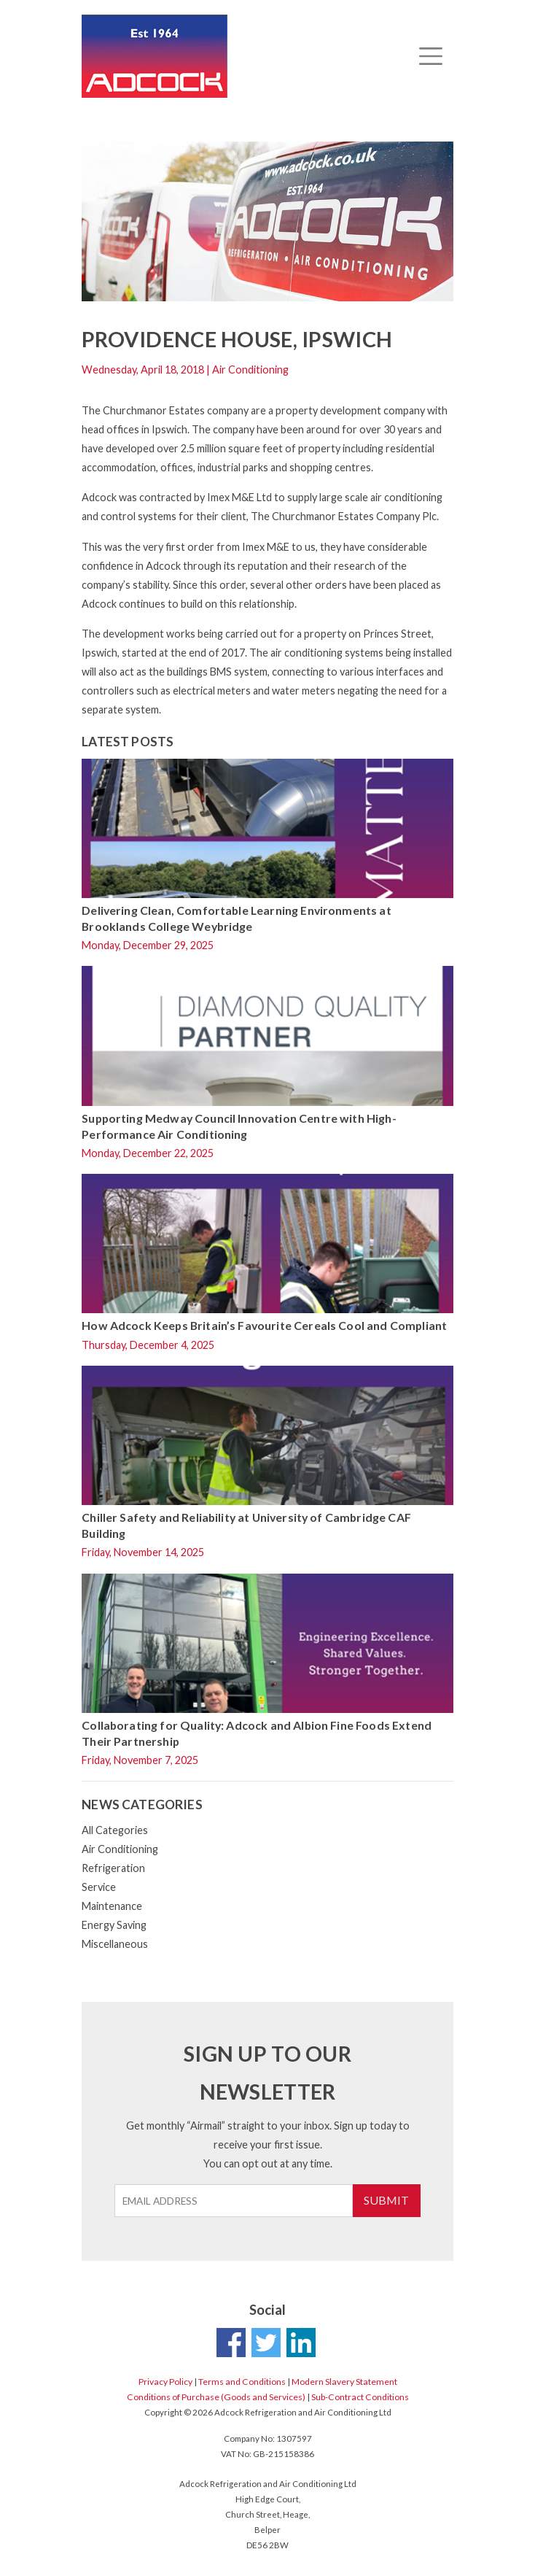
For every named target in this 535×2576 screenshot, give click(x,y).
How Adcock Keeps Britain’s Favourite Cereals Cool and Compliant (264, 1325)
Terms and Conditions (242, 2381)
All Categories (115, 1830)
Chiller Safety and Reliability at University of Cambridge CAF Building (246, 1525)
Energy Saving (114, 1925)
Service (99, 1887)
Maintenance (112, 1906)
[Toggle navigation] (430, 56)
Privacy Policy (165, 2381)
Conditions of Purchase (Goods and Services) (216, 2396)
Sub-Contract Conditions (360, 2396)
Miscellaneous (115, 1944)
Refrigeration (113, 1868)
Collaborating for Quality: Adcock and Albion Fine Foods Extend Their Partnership (256, 1733)
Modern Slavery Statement (344, 2381)
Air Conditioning (120, 1849)
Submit (386, 2200)
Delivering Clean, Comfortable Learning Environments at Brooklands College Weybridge (236, 918)
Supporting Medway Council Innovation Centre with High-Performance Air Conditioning (239, 1126)
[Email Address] (233, 2200)
